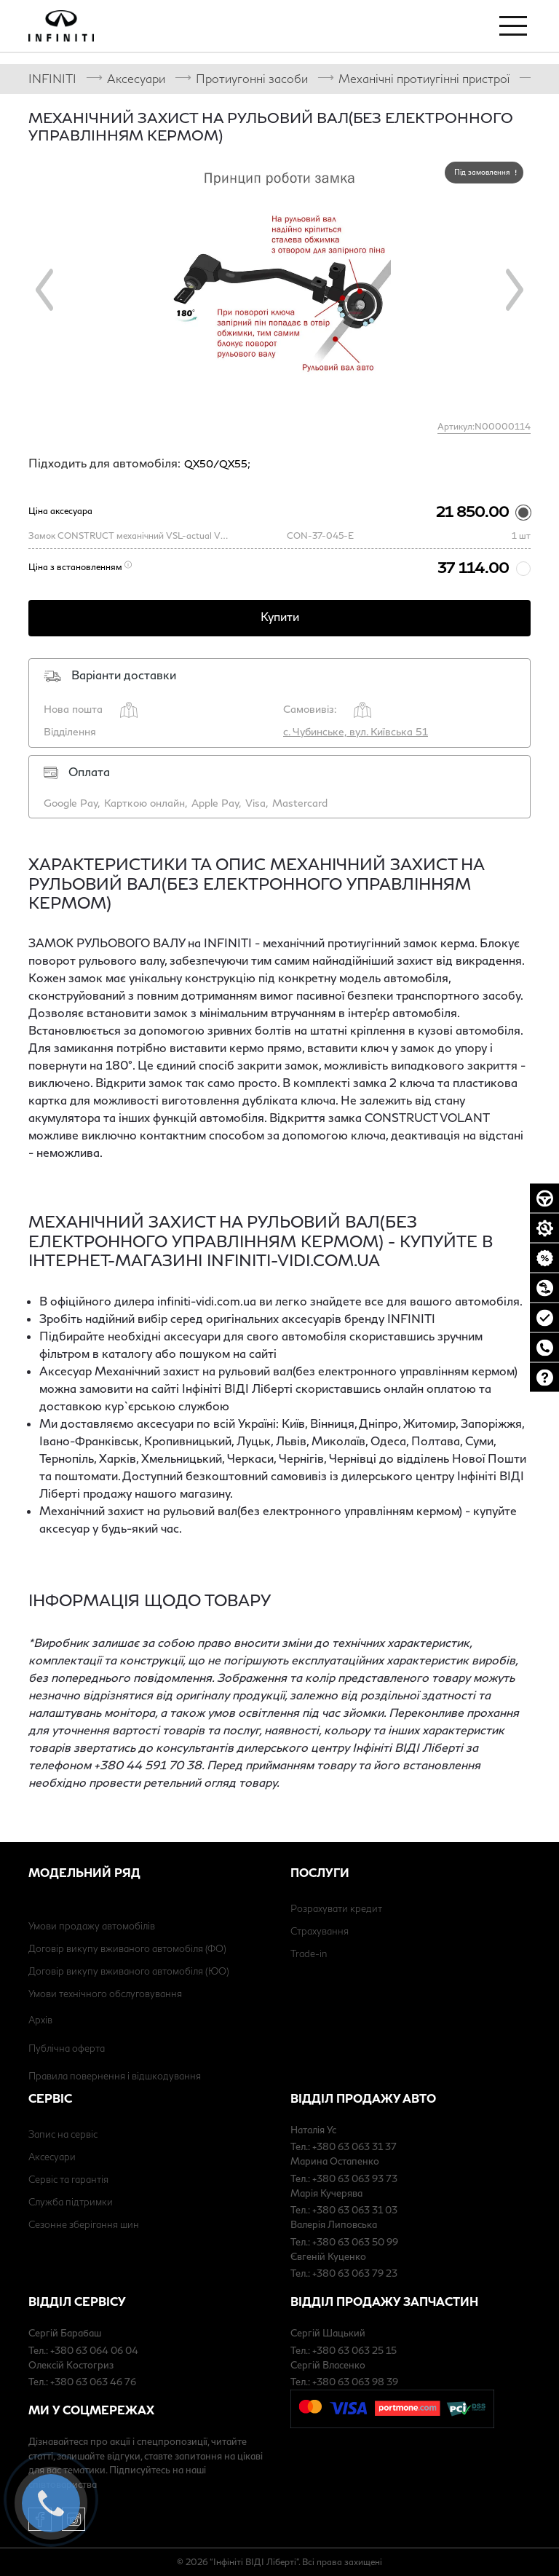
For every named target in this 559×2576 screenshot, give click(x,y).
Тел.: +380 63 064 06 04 (83, 2350)
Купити (280, 616)
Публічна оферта (66, 2048)
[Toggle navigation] (513, 25)
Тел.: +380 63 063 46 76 (82, 2381)
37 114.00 (473, 567)
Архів (40, 2020)
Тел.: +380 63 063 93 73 (343, 2178)
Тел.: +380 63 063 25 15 (343, 2350)
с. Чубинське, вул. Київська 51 (355, 731)
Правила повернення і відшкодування (114, 2076)
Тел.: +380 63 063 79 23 (343, 2273)
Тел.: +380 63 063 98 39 (344, 2381)
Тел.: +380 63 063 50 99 (344, 2242)
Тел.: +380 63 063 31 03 (343, 2210)
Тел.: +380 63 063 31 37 (343, 2146)
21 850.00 (472, 511)
